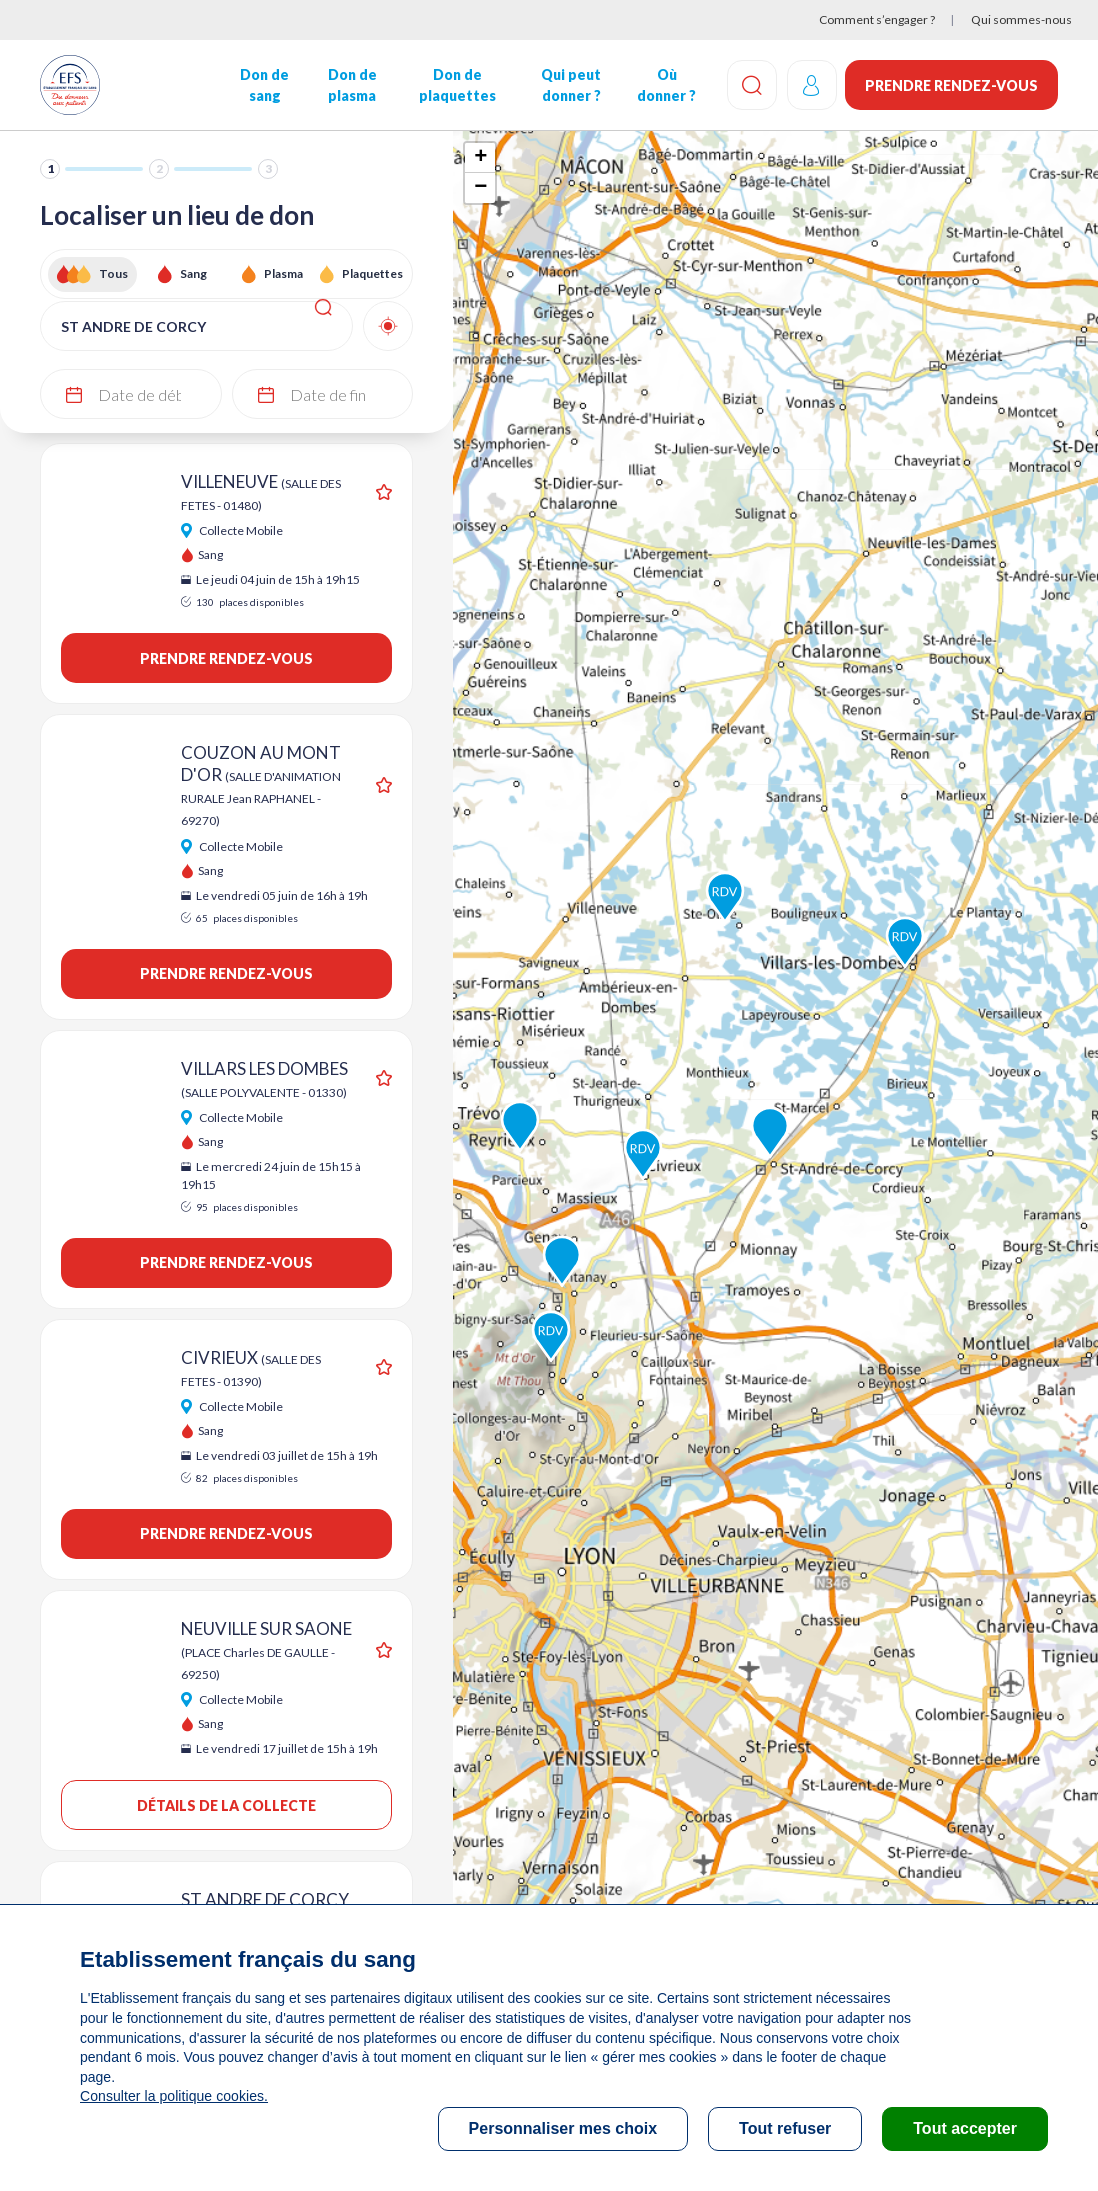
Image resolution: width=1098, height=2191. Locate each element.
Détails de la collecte (226, 1805)
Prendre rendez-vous (951, 85)
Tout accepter (965, 2128)
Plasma (283, 273)
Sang (193, 273)
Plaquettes (372, 273)
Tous (113, 273)
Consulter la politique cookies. (173, 2096)
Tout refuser (785, 2128)
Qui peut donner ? (570, 85)
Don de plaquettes (456, 85)
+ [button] (480, 158)
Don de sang (264, 85)
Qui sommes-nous (1021, 19)
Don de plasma (351, 85)
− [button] (480, 188)
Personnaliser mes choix (563, 2128)
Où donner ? (665, 85)
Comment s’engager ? (877, 19)
